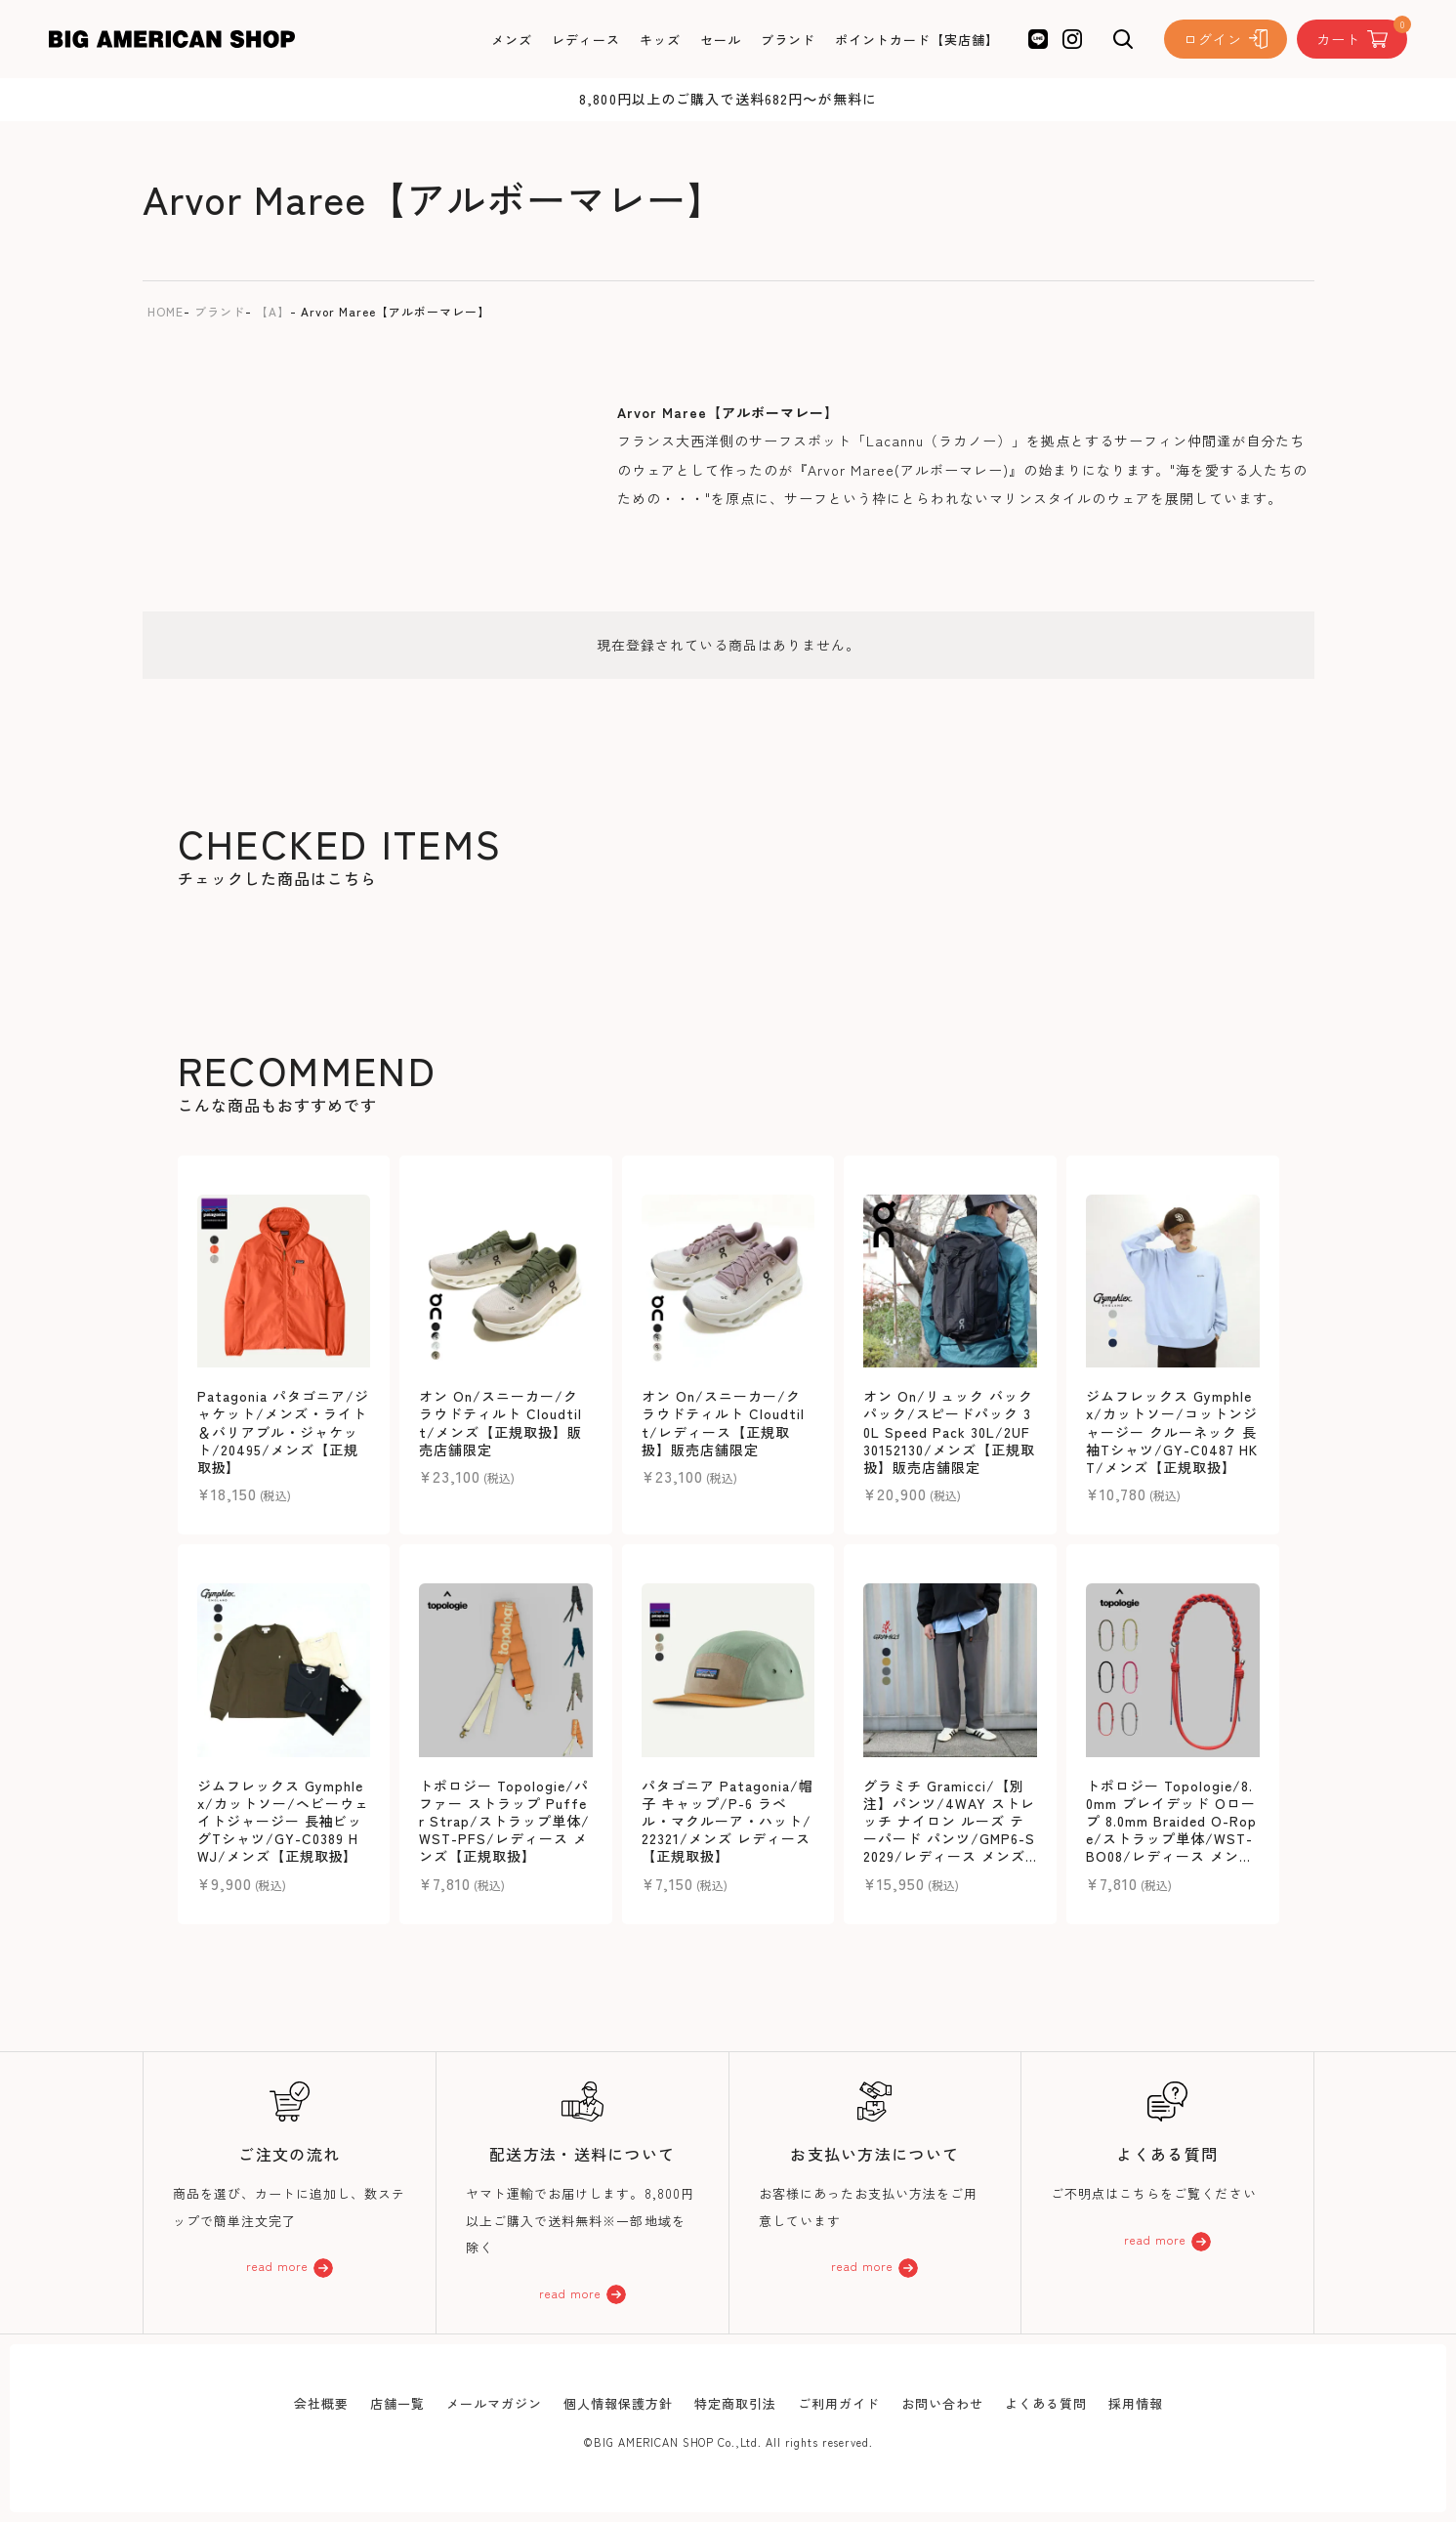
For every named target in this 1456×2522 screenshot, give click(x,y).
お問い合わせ (942, 2403)
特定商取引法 (735, 2403)
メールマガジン (494, 2403)
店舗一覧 (397, 2403)
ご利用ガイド (839, 2403)
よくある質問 (1046, 2403)
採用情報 (1135, 2403)
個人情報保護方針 (618, 2403)
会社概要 (321, 2403)
